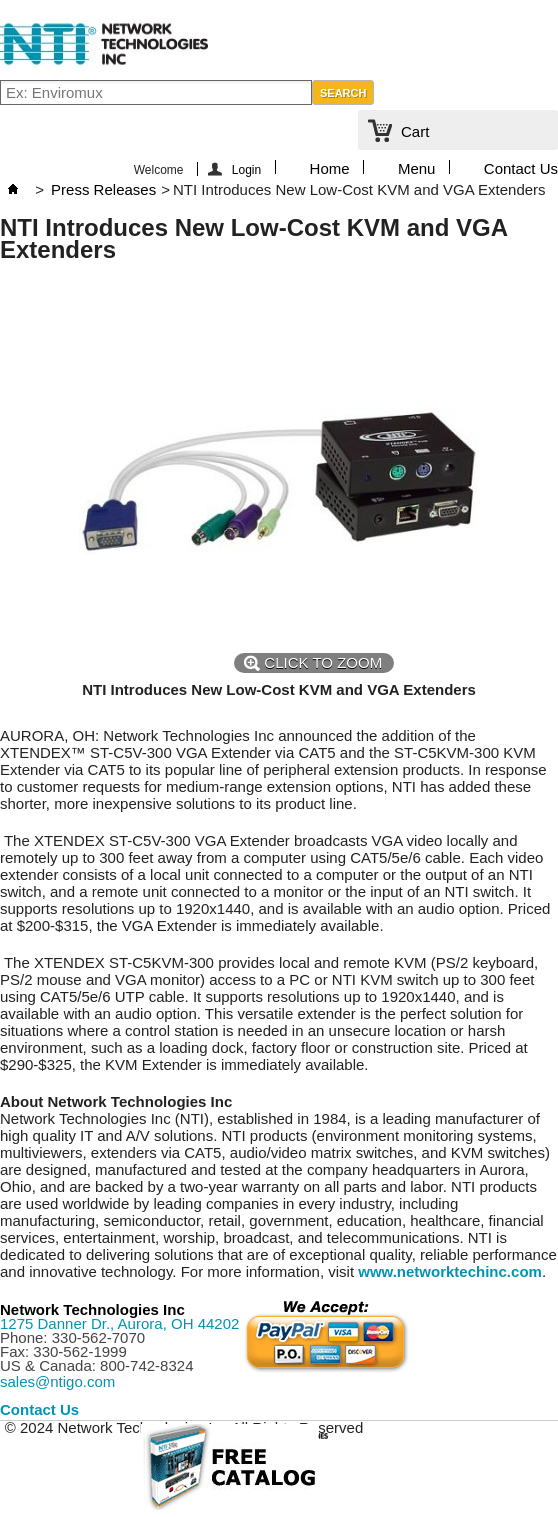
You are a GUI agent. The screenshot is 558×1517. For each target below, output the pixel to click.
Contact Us (521, 167)
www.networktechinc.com (450, 1271)
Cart (415, 131)
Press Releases (103, 189)
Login (246, 169)
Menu (417, 167)
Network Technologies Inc (92, 1309)
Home (330, 167)
